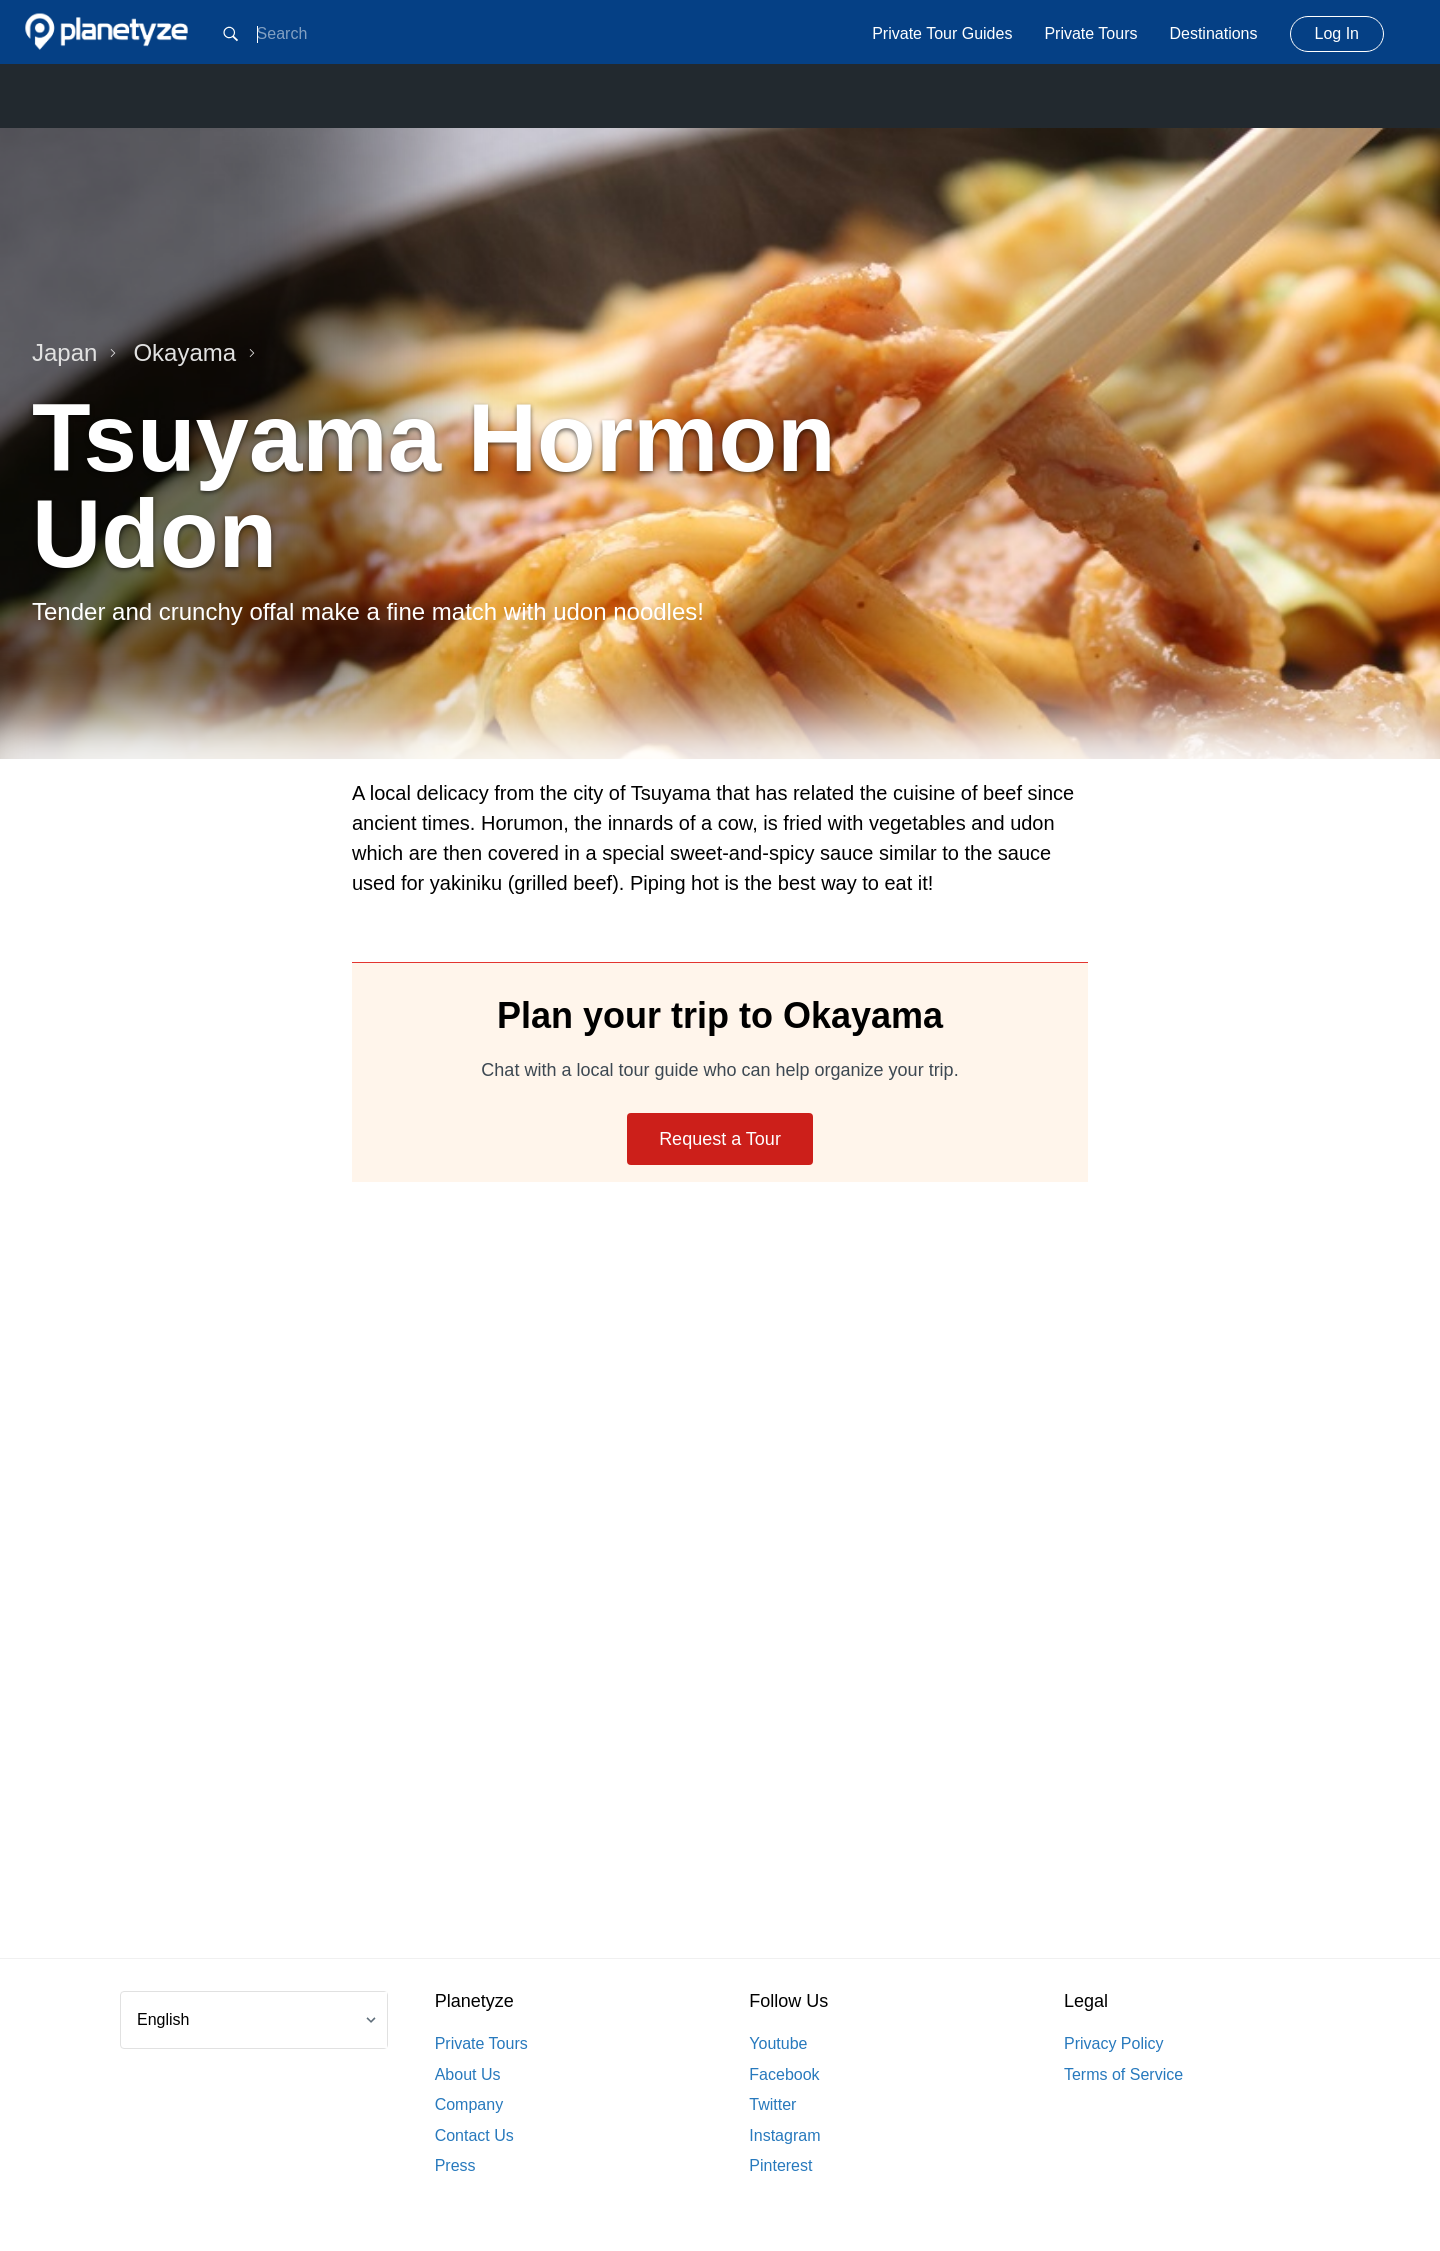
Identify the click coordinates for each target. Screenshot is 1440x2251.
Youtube (778, 2043)
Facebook (784, 2074)
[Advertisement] (720, 1594)
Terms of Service (1123, 2074)
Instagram (784, 2135)
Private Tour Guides (942, 33)
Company (469, 2104)
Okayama (194, 352)
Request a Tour (720, 1139)
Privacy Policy (1114, 2043)
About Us (468, 2074)
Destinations (1213, 33)
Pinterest (780, 2165)
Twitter (772, 2104)
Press (455, 2165)
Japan (74, 352)
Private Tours (1090, 33)
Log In (1337, 33)
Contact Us (474, 2135)
